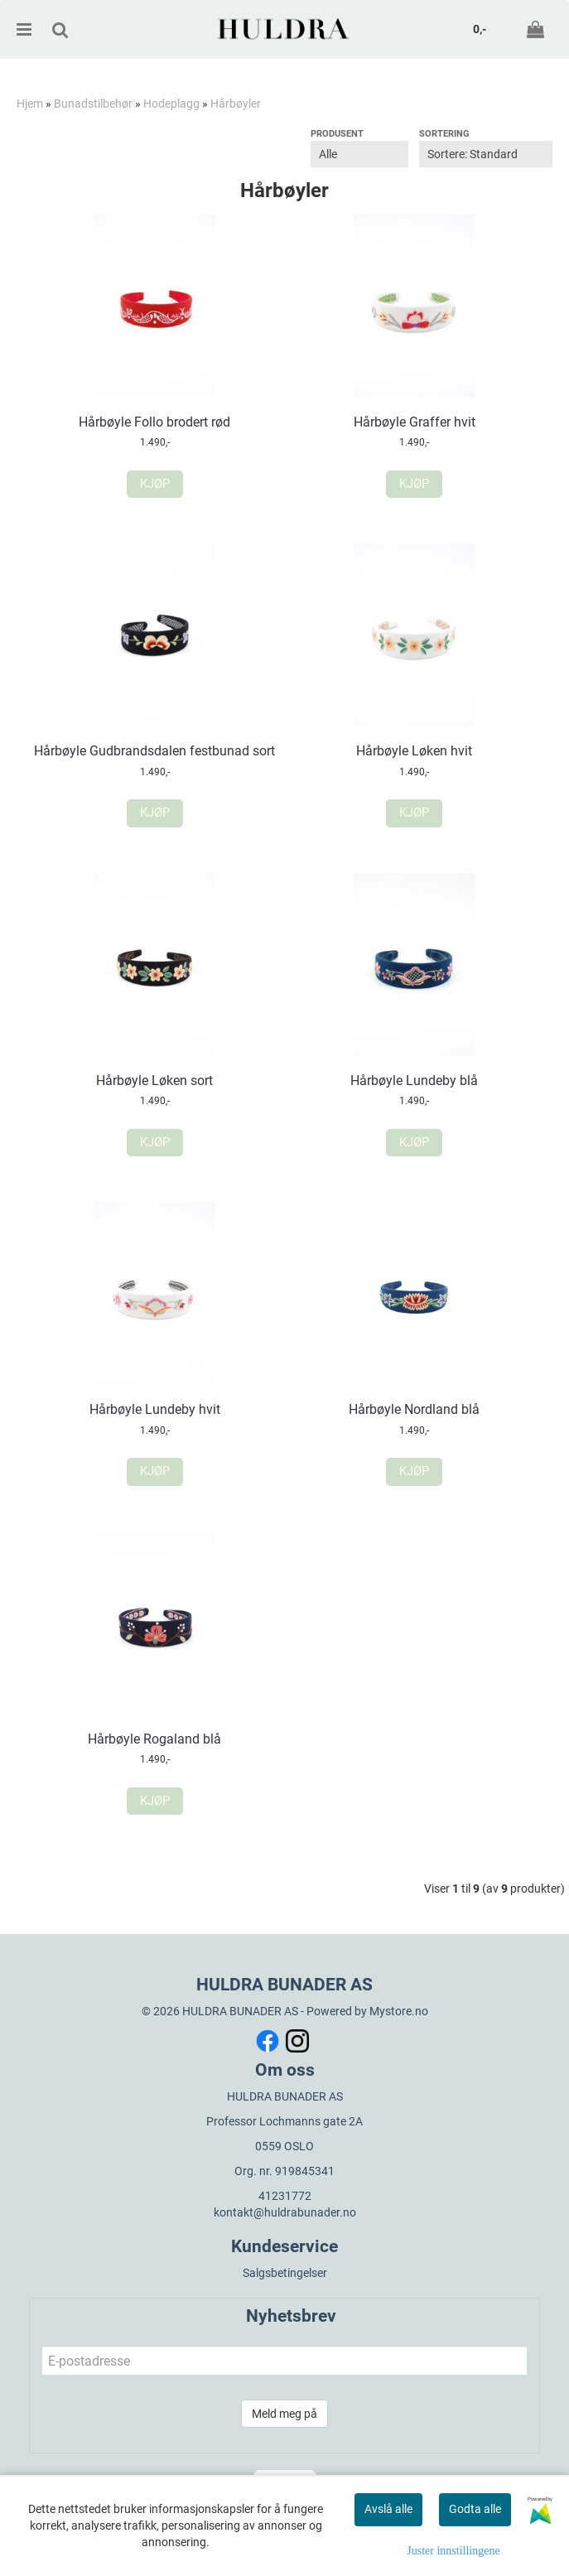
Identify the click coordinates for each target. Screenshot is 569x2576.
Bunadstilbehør (93, 103)
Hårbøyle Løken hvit (414, 751)
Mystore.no (398, 2011)
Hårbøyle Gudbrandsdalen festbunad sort (154, 751)
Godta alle (475, 2509)
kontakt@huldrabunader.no (285, 2212)
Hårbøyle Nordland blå (414, 1409)
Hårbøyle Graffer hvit (414, 422)
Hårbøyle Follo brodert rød (154, 422)
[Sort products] (485, 154)
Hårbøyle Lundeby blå (414, 1080)
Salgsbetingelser (285, 2272)
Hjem (30, 103)
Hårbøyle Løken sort (154, 1080)
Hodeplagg (171, 103)
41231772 (284, 2195)
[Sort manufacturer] (359, 154)
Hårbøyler (235, 103)
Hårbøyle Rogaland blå (154, 1739)
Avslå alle (388, 2509)
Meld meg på (284, 2413)
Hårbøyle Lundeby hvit (154, 1409)
